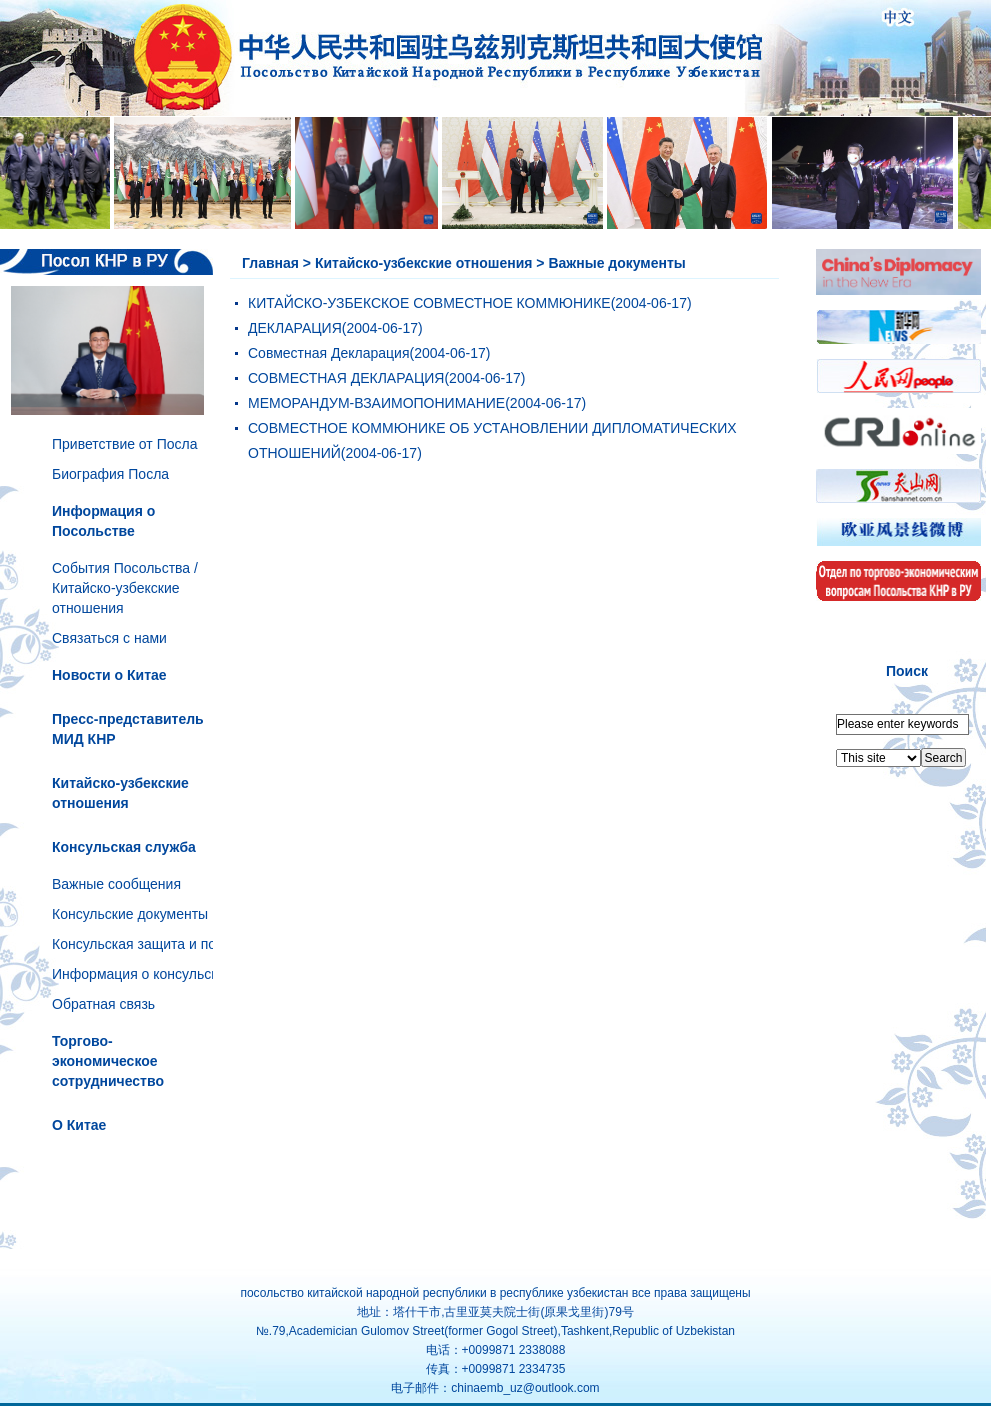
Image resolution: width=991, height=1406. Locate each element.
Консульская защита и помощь (152, 944)
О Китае (79, 1125)
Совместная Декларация (329, 353)
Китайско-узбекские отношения (424, 263)
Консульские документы (130, 914)
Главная (270, 263)
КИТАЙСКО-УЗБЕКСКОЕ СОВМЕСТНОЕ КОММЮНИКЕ (429, 303)
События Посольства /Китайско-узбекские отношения (125, 588)
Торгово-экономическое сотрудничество (108, 1061)
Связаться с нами (109, 638)
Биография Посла (110, 474)
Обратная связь (103, 1004)
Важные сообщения (116, 884)
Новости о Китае (109, 675)
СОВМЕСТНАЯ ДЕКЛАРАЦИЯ (346, 378)
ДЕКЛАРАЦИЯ (295, 328)
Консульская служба (124, 847)
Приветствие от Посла (124, 444)
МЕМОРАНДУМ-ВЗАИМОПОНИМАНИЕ (376, 403)
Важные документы (616, 263)
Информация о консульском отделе (168, 974)
